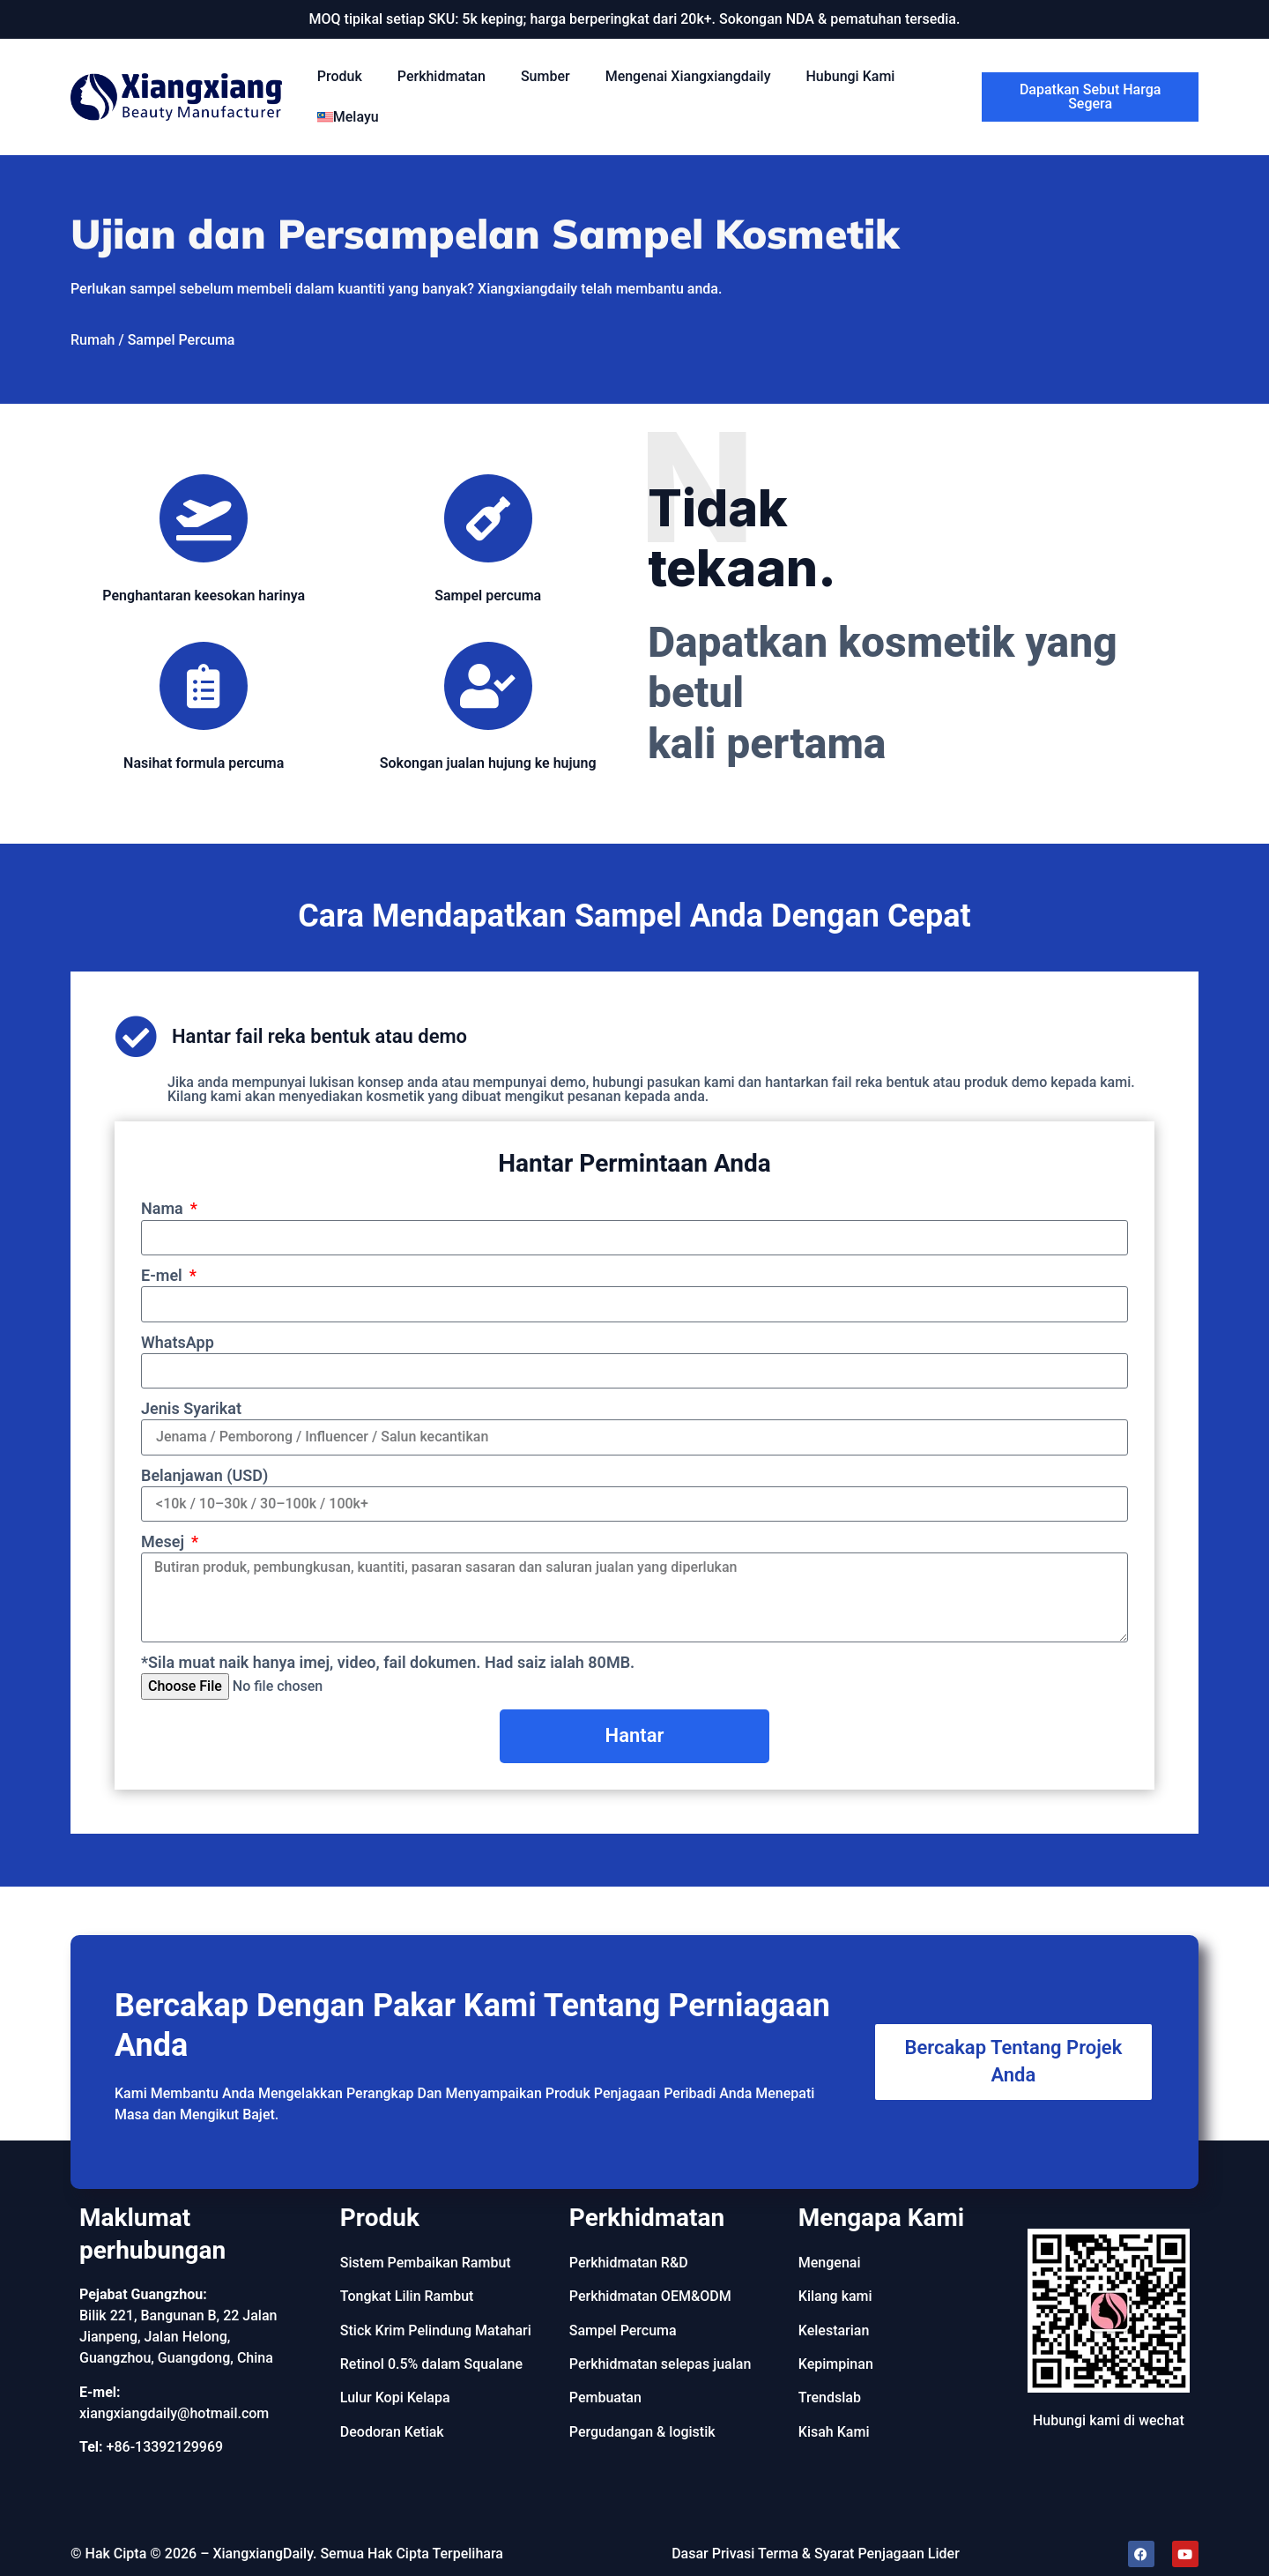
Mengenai (829, 2262)
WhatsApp (177, 1342)
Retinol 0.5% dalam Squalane (431, 2364)
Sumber (545, 76)
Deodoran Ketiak (392, 2431)
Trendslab (829, 2397)
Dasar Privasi (713, 2553)
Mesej (164, 1541)
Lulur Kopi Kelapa (395, 2397)
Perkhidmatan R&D (628, 2262)
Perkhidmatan (441, 76)
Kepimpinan (835, 2364)
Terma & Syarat (806, 2553)
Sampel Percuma (623, 2330)
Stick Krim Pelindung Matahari (435, 2330)
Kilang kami (835, 2296)
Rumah (92, 339)
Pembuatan (605, 2397)
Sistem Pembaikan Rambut (425, 2262)
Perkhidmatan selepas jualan (660, 2364)
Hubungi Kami (849, 76)
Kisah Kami (834, 2431)
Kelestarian (834, 2330)
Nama (164, 1208)
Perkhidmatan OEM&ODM (650, 2296)
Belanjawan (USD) (204, 1475)
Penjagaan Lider (908, 2553)
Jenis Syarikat (191, 1408)
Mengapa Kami (881, 2217)
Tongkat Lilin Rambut (407, 2296)
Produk (339, 76)
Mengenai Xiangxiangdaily (688, 76)
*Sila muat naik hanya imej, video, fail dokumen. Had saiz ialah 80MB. (387, 1662)
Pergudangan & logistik (642, 2431)
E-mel (163, 1275)
